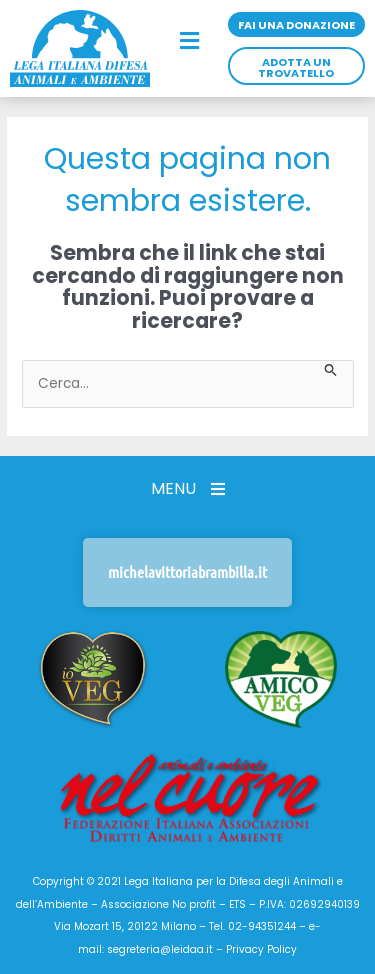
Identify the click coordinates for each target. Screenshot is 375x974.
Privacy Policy (261, 949)
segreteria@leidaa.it (160, 949)
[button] (189, 42)
